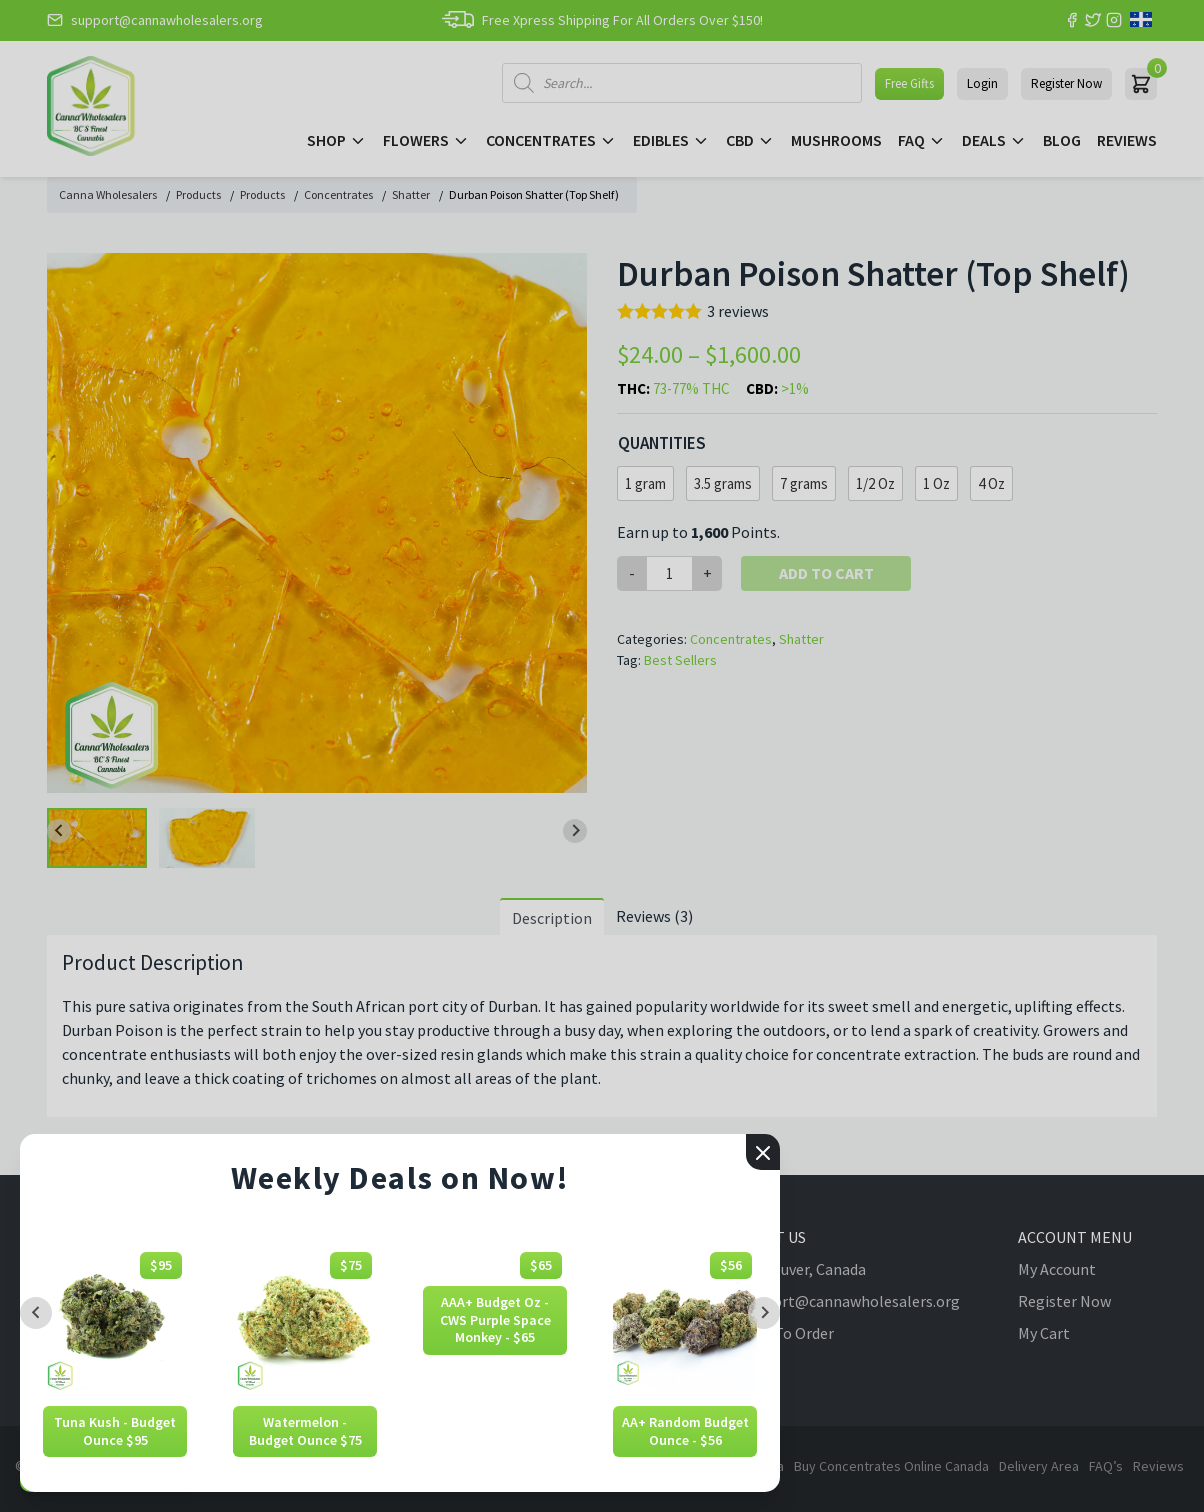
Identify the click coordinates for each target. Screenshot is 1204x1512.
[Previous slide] (36, 1313)
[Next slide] (764, 1313)
